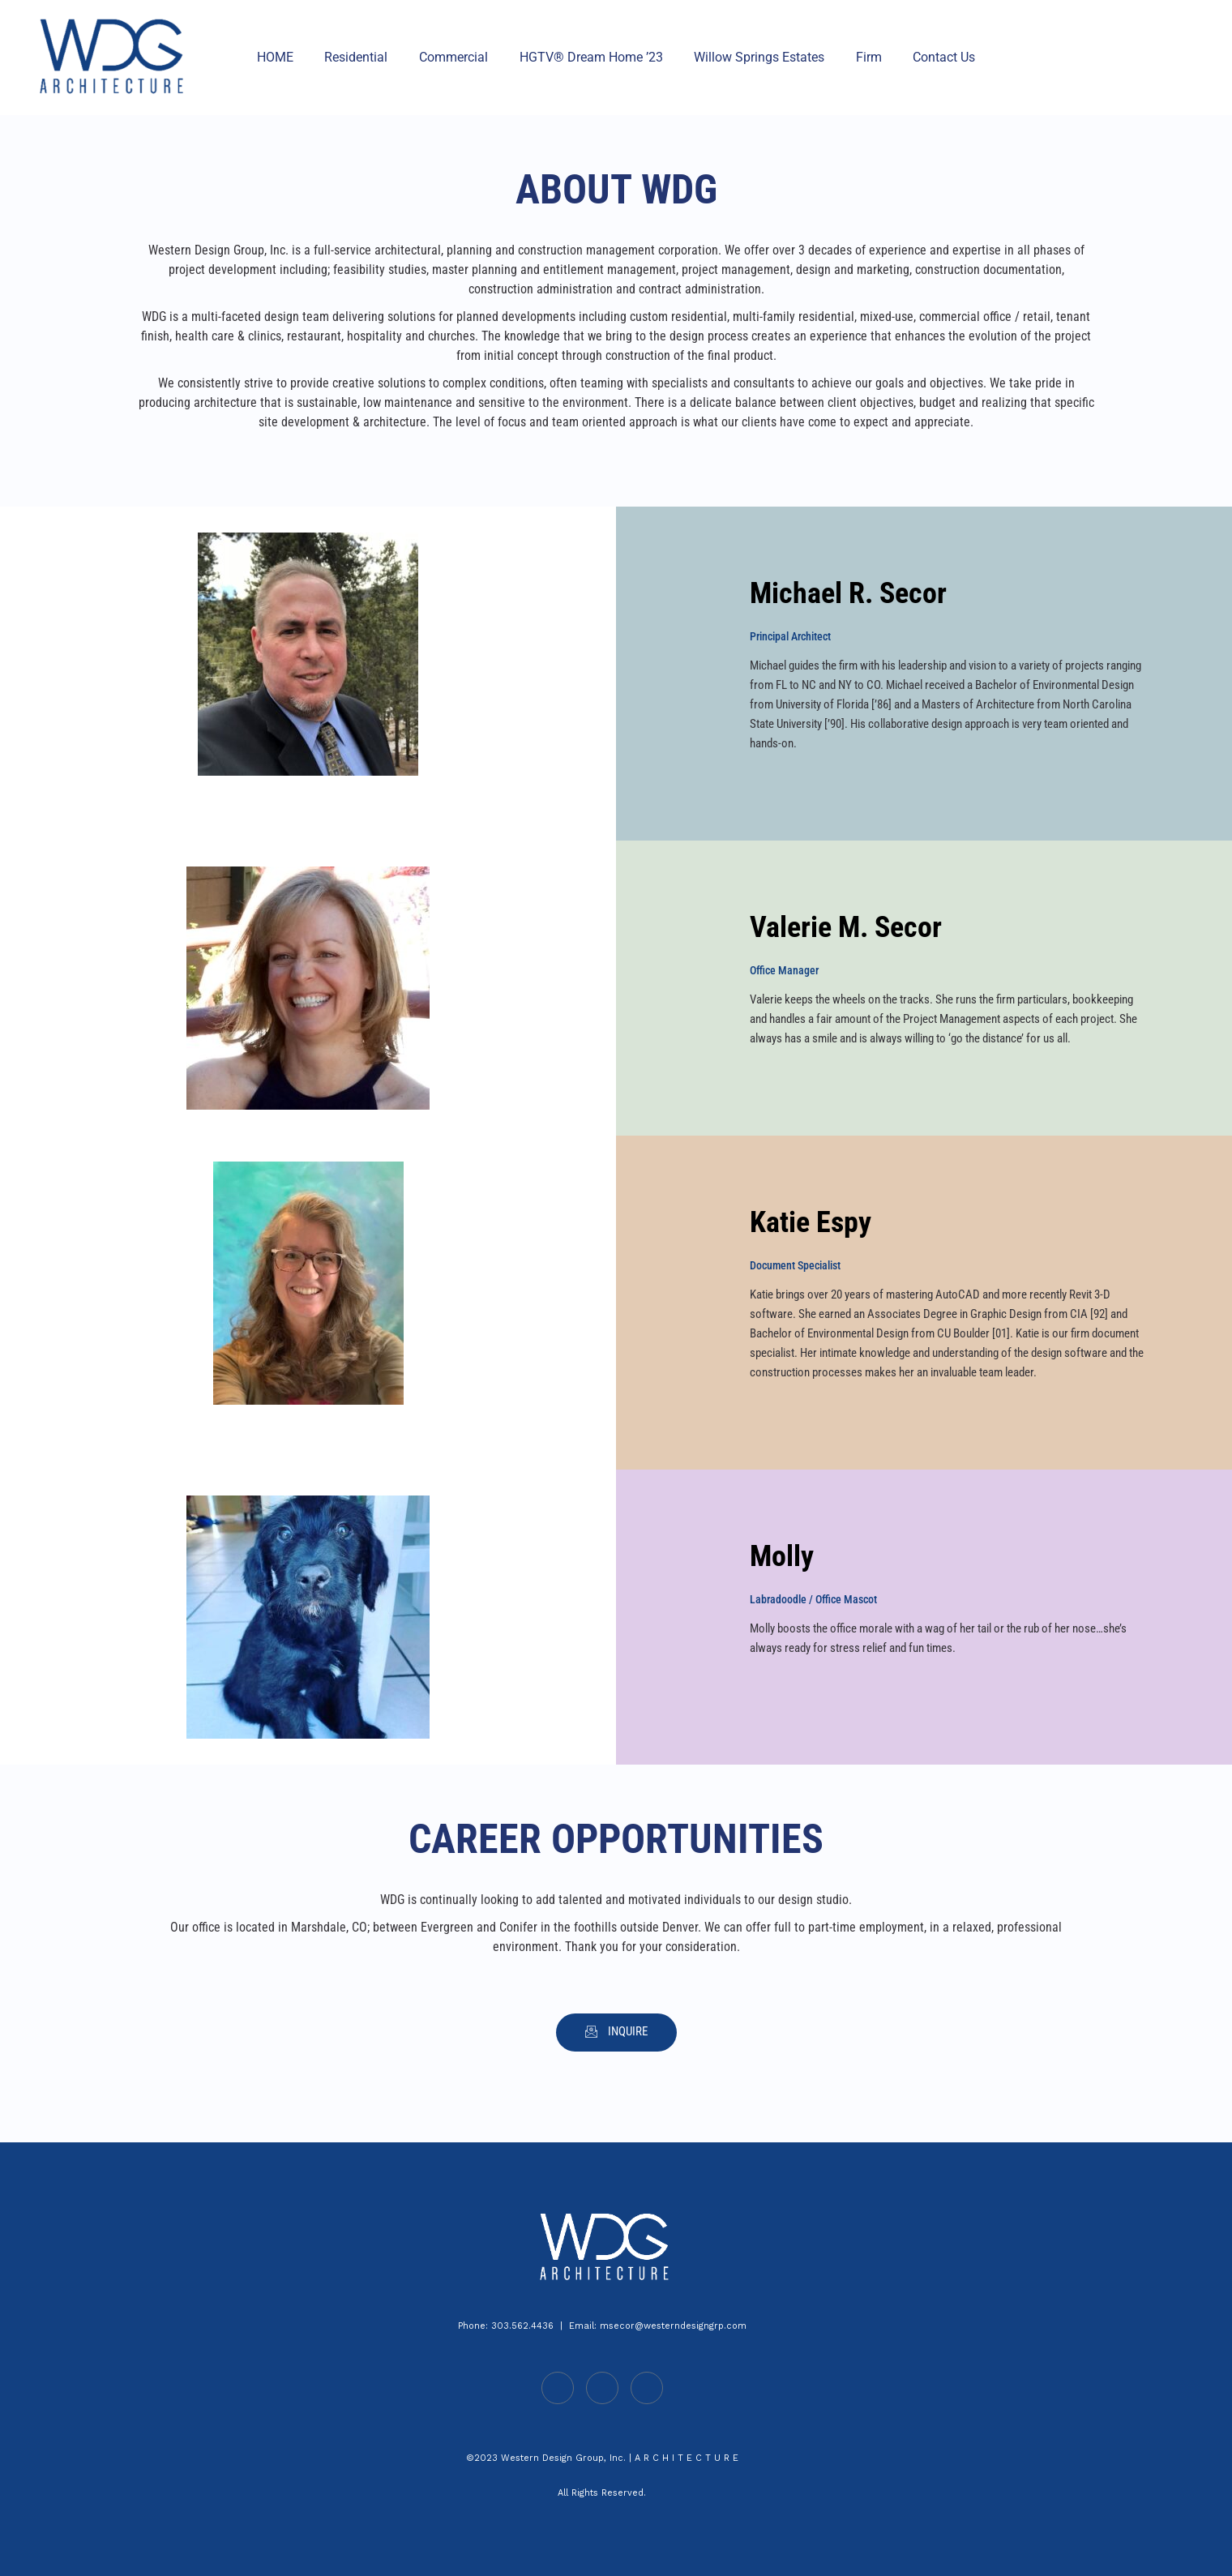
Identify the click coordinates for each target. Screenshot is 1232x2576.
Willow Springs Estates (754, 57)
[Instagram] (647, 2388)
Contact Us (928, 57)
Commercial (459, 57)
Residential (367, 57)
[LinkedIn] (557, 2388)
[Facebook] (602, 2388)
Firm (858, 57)
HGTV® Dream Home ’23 (591, 57)
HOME (291, 57)
